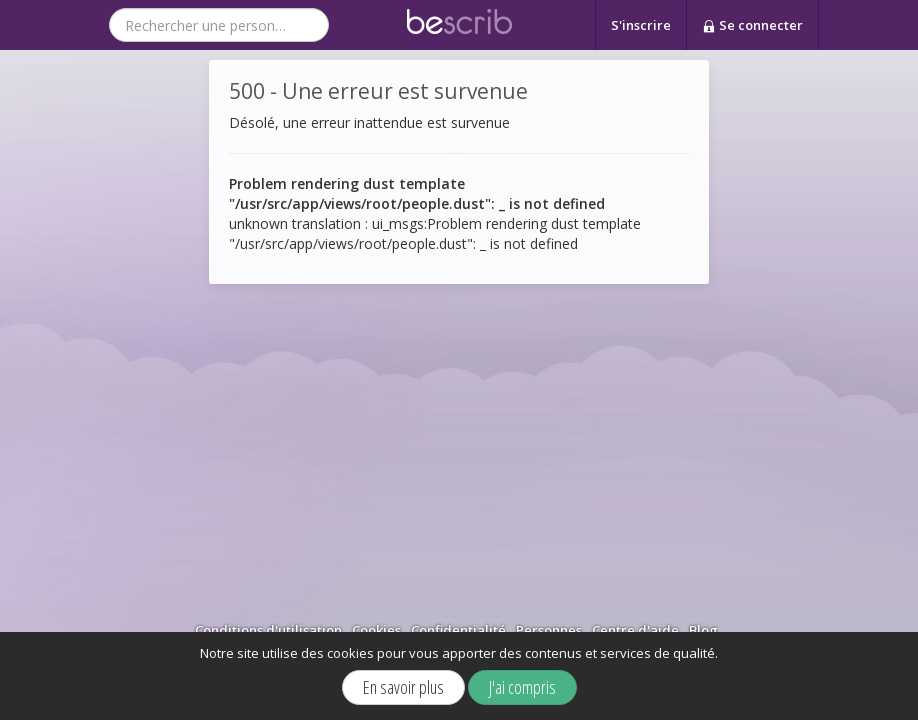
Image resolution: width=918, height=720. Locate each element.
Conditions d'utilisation (268, 630)
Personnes (549, 630)
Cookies (376, 630)
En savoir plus (403, 687)
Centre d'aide (635, 630)
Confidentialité (458, 630)
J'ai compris (522, 687)
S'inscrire (641, 25)
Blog (703, 630)
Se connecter (752, 26)
